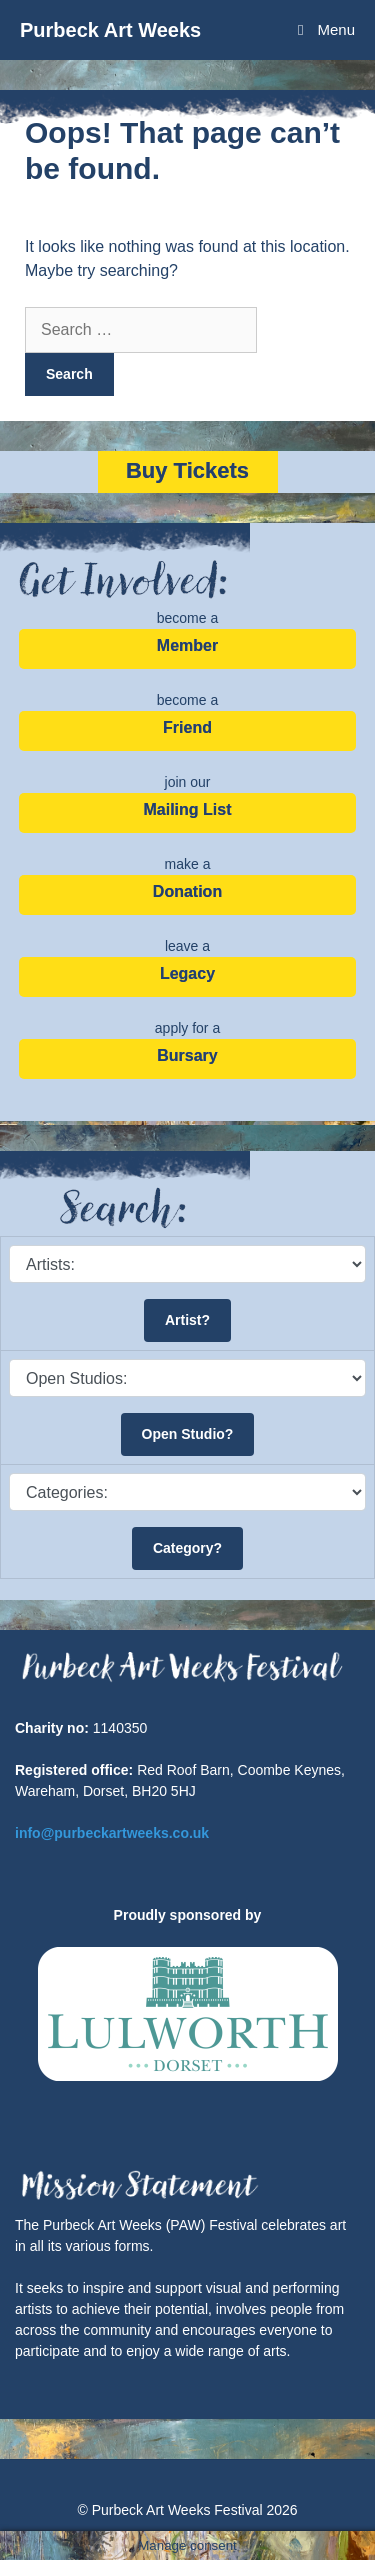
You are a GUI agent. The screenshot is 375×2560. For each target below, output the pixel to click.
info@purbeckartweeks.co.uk (112, 1833)
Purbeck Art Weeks (110, 30)
